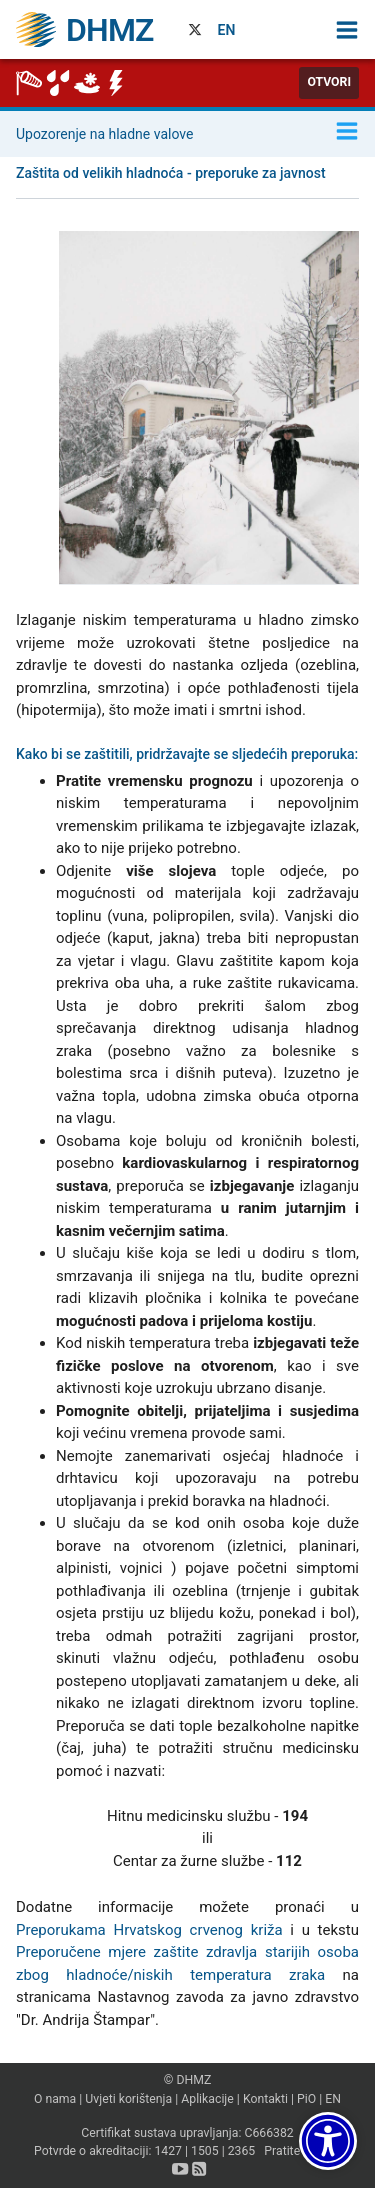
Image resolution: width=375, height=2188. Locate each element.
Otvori (329, 82)
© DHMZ (187, 2080)
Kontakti (265, 2099)
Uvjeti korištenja (128, 2099)
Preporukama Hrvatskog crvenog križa (149, 1930)
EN (227, 30)
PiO (306, 2099)
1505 (205, 2151)
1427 (168, 2151)
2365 (242, 2151)
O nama (55, 2099)
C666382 (268, 2133)
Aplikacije (207, 2099)
